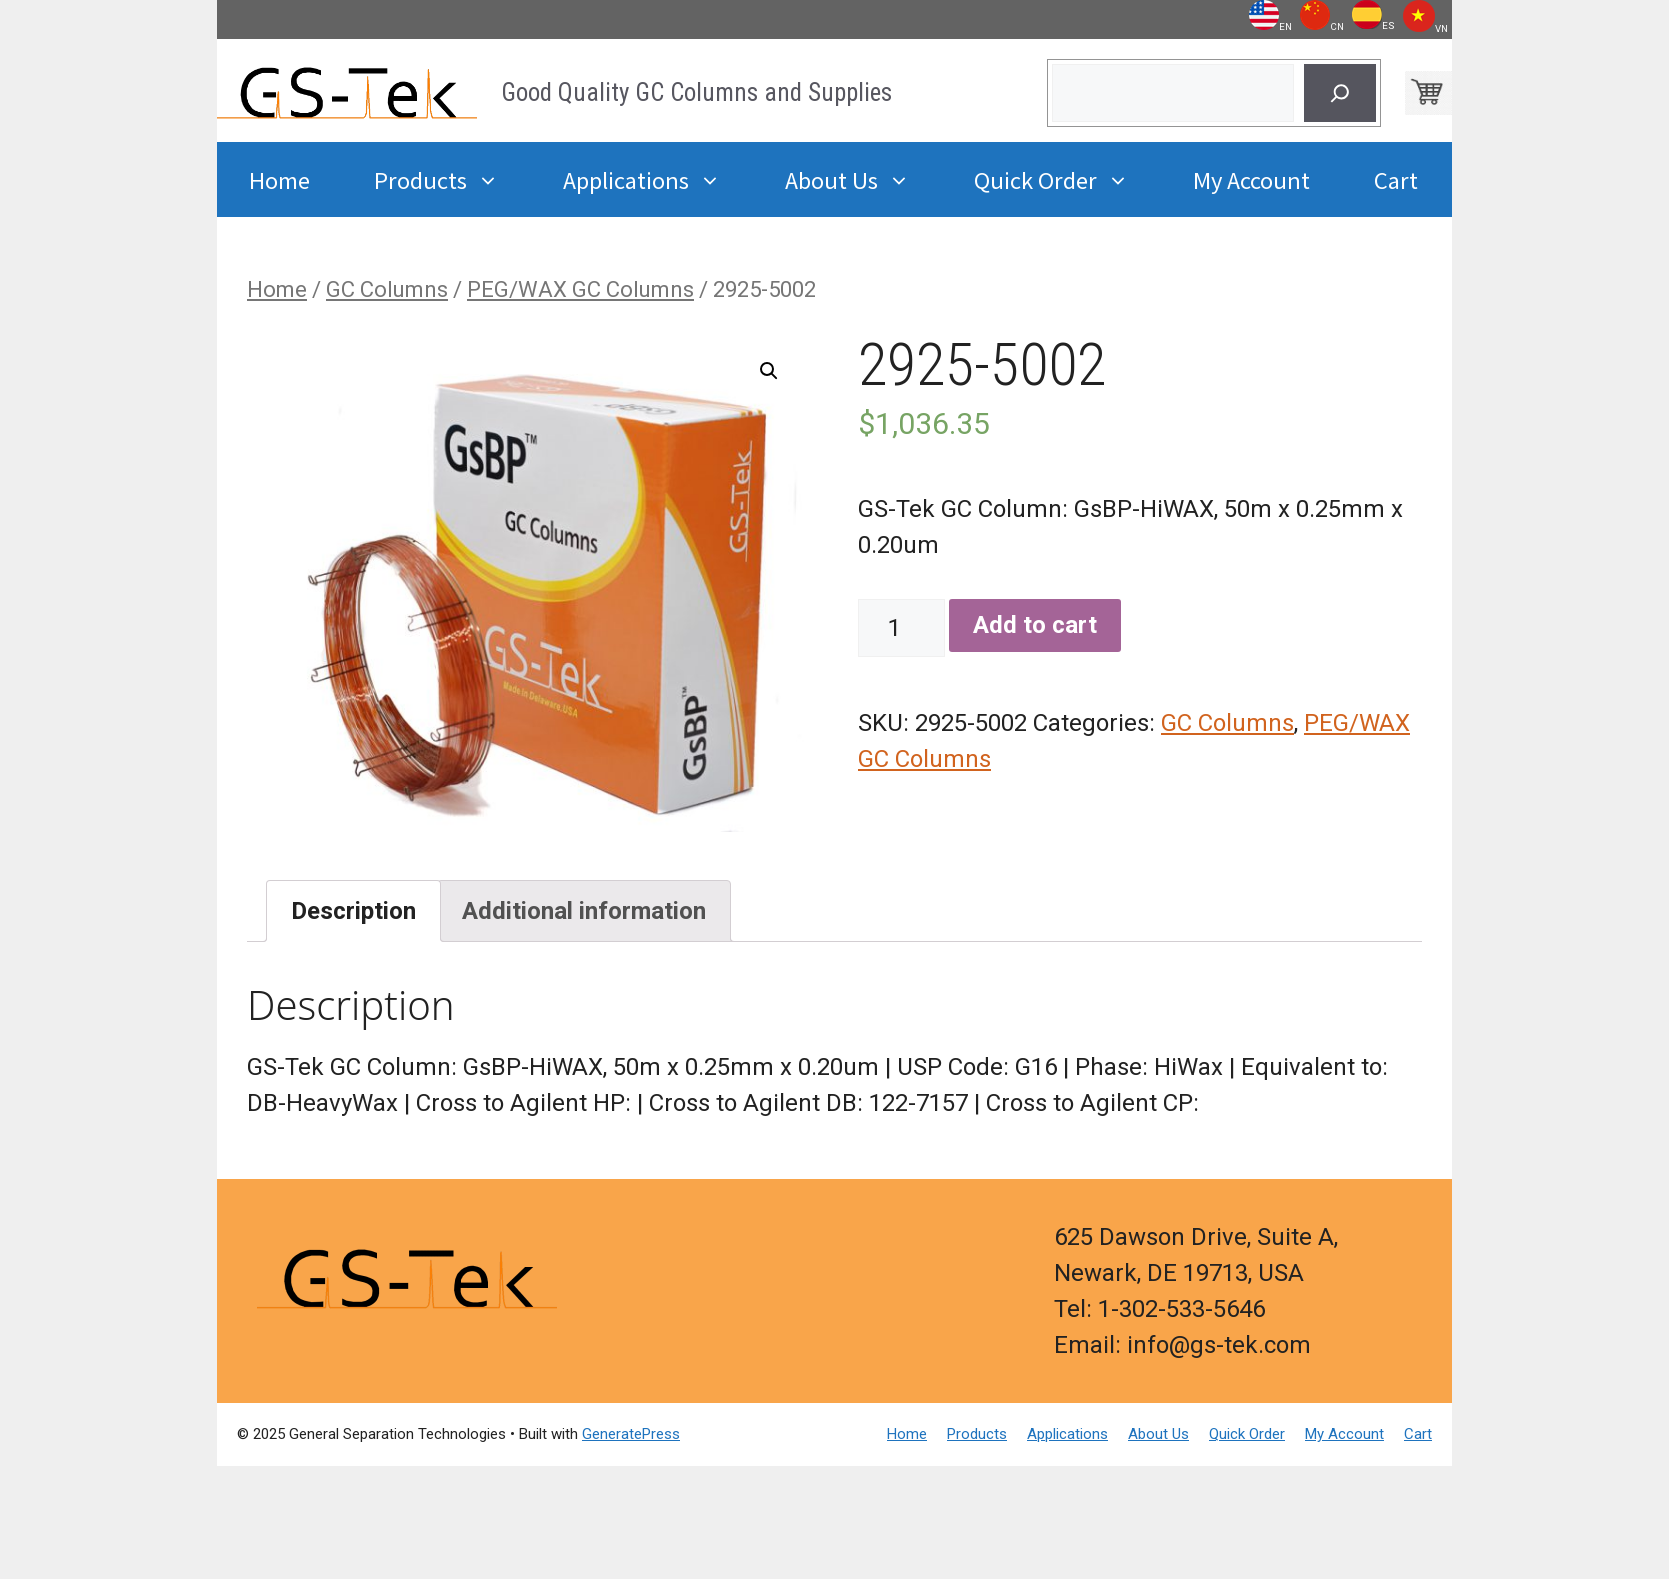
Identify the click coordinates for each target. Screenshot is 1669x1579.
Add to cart (1035, 625)
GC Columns (387, 289)
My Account (1251, 179)
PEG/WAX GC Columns (580, 289)
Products (452, 179)
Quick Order (1067, 179)
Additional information (584, 911)
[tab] (353, 911)
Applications (658, 179)
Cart (1396, 179)
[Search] (1340, 93)
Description (353, 911)
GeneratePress (631, 1434)
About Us (863, 179)
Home (279, 179)
